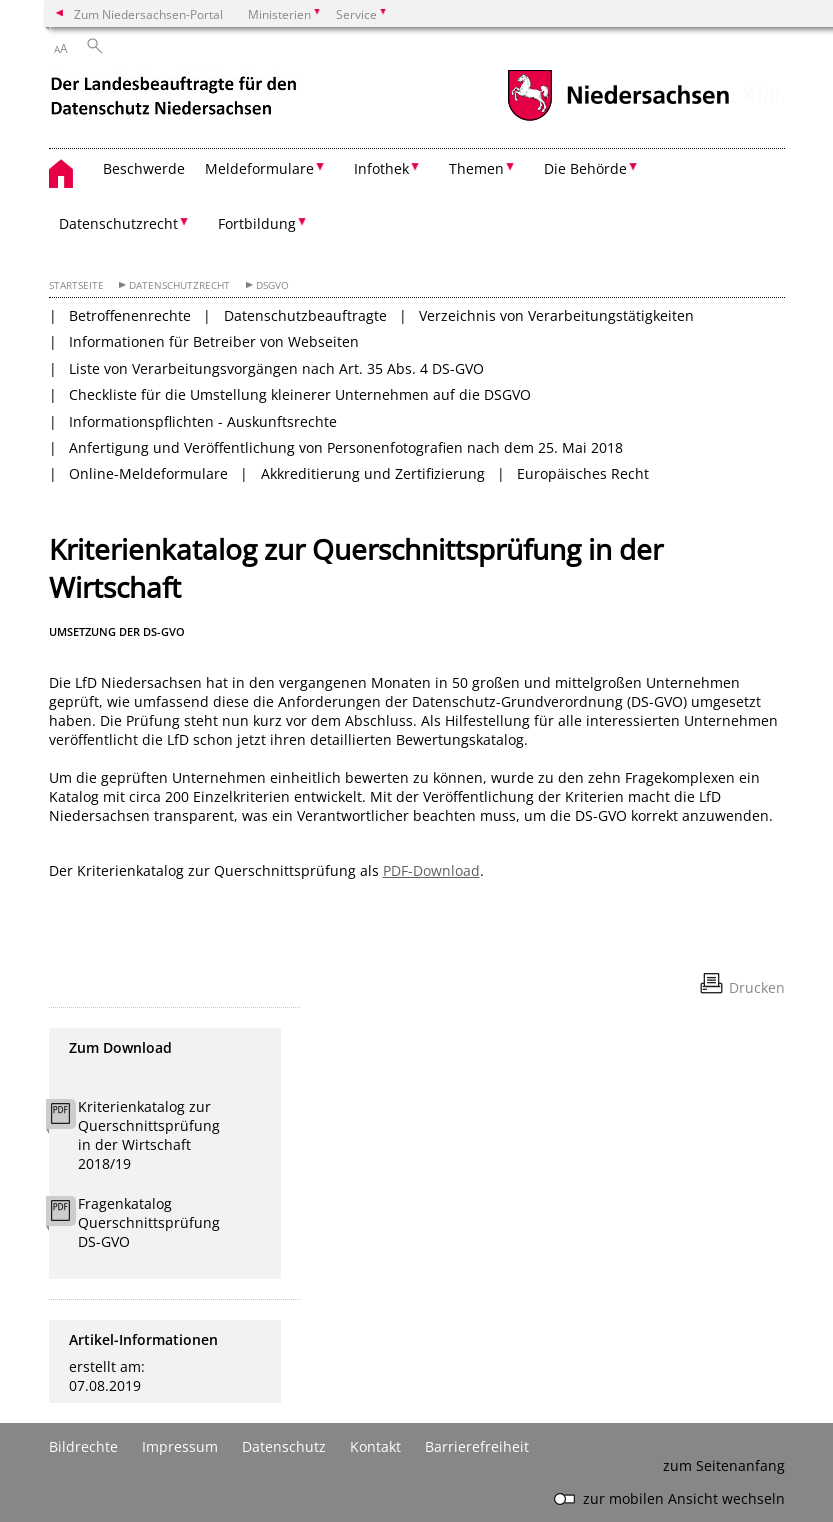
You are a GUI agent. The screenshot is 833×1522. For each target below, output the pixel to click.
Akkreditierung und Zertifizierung (373, 473)
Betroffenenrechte (130, 315)
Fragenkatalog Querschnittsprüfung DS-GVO (149, 1222)
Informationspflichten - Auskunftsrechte (203, 421)
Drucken (757, 987)
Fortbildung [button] (257, 223)
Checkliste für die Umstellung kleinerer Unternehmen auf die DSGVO (300, 394)
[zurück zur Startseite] (176, 98)
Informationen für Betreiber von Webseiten (214, 341)
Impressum (180, 1446)
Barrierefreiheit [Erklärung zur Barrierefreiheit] (477, 1446)
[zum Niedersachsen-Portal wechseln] (618, 118)
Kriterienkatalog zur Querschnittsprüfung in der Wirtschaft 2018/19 (149, 1135)
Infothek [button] (381, 168)
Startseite (76, 285)
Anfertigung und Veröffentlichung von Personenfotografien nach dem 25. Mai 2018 (346, 447)
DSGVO (272, 285)
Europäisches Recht (583, 473)
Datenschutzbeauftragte (305, 315)
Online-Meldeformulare (148, 473)
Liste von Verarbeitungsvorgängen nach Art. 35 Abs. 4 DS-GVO (276, 368)
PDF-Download (431, 870)
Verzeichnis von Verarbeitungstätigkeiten (556, 315)
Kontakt (375, 1446)
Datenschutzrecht (179, 285)
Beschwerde (144, 168)
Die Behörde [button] (585, 168)
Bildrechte (83, 1446)
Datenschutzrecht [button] (118, 223)
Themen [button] (476, 168)
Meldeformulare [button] (259, 168)
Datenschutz (284, 1446)
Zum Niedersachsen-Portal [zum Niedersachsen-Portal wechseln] (148, 14)
